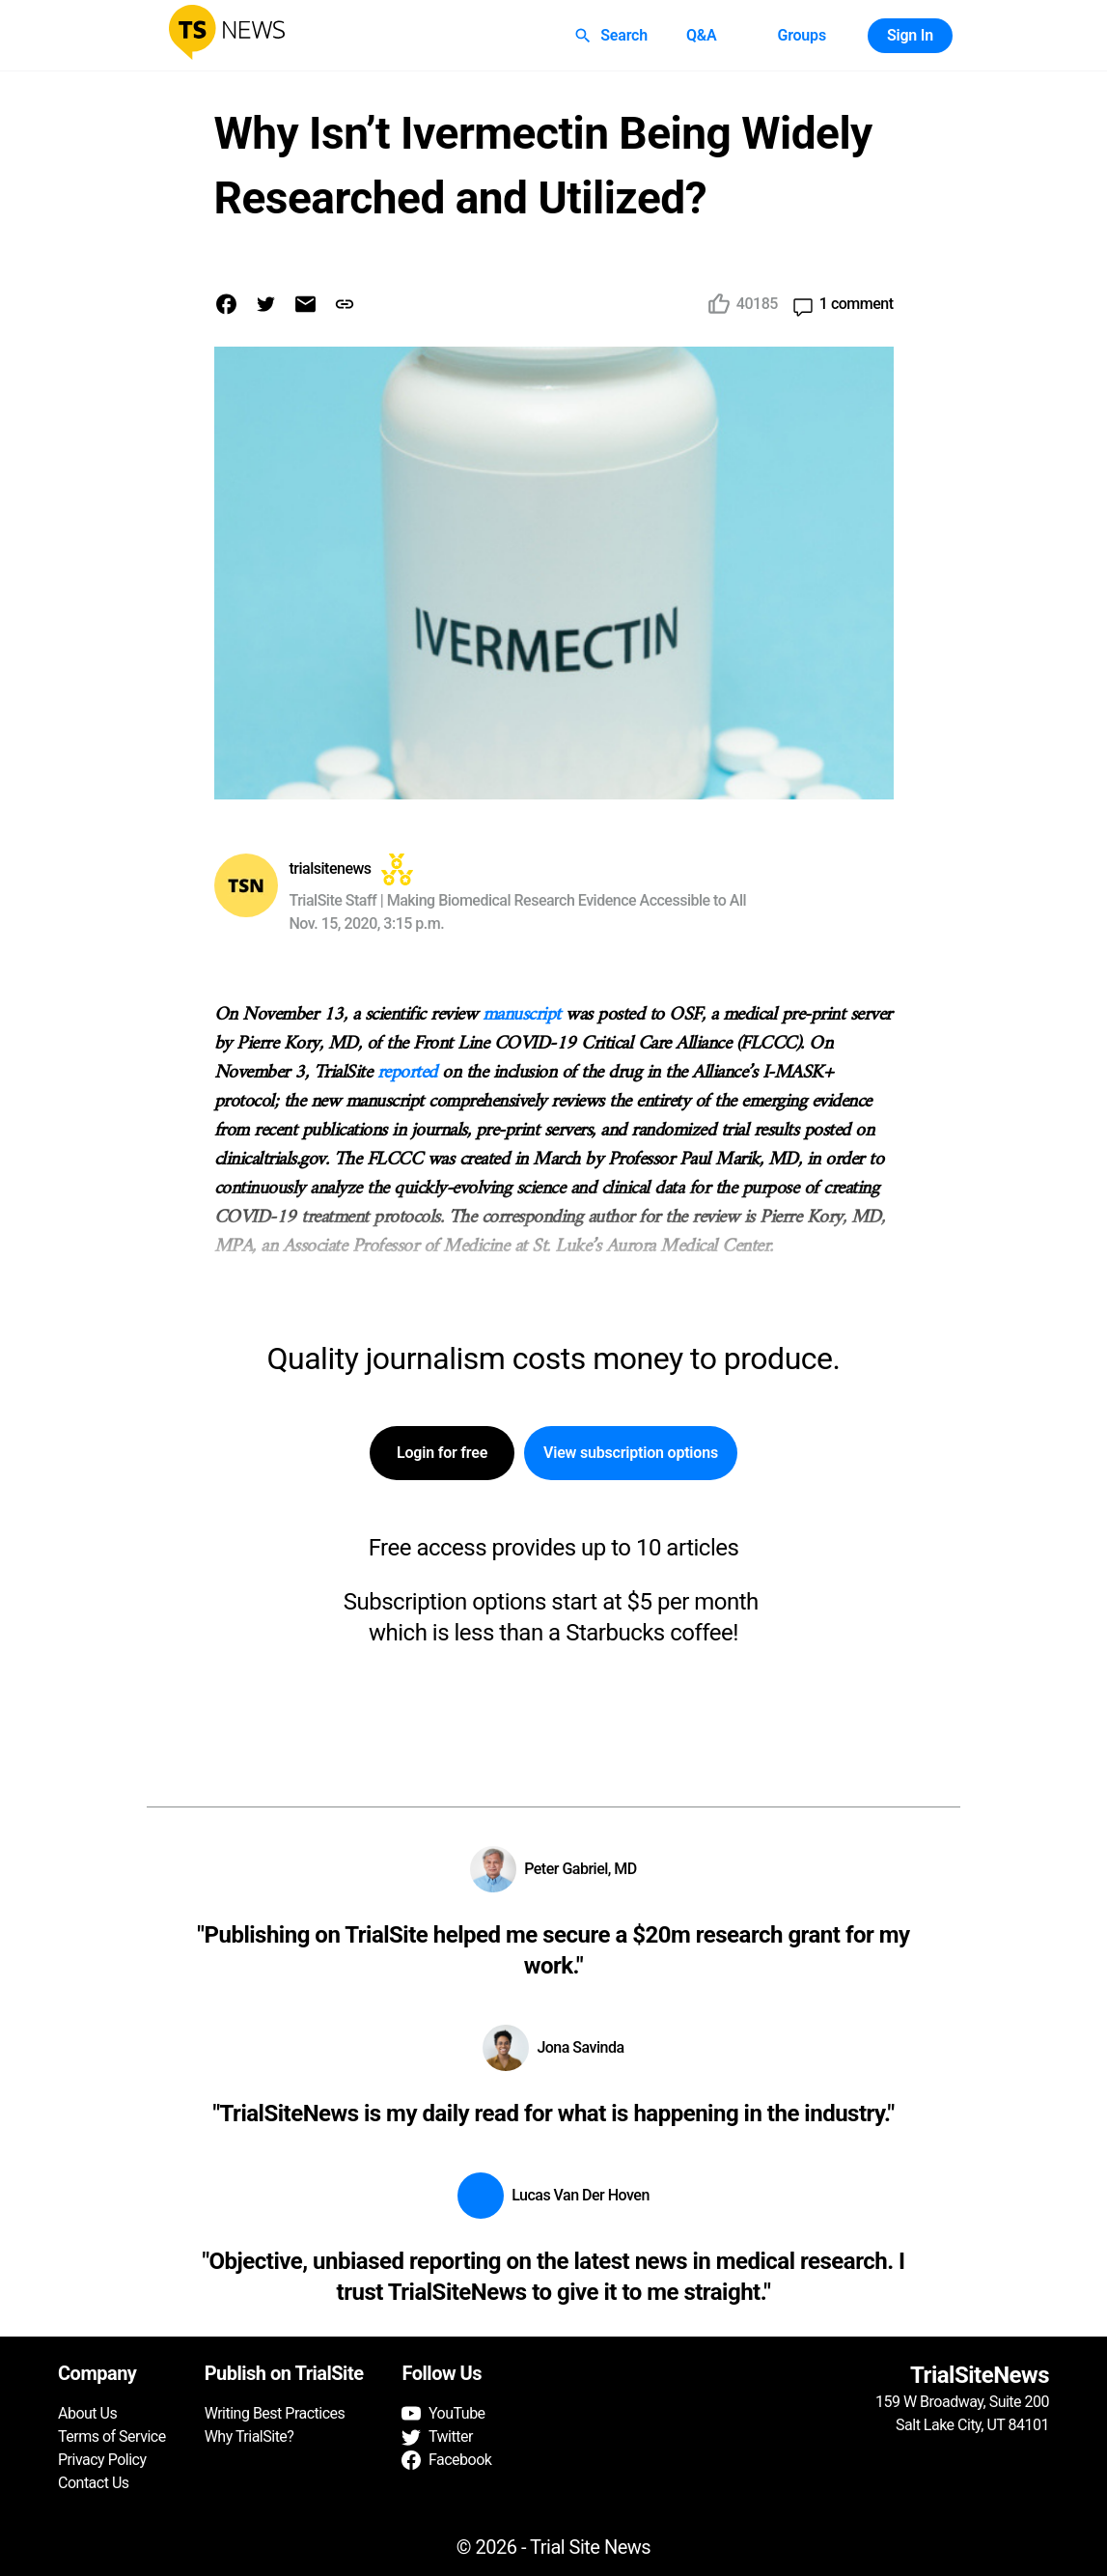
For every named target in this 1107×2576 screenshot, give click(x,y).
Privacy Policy (102, 2459)
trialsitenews (331, 868)
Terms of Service (112, 2436)
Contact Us (93, 2483)
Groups (801, 36)
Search (612, 36)
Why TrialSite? (249, 2436)
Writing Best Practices (275, 2413)
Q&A (701, 36)
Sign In (910, 35)
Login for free (442, 1453)
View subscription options (630, 1453)
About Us (87, 2413)
